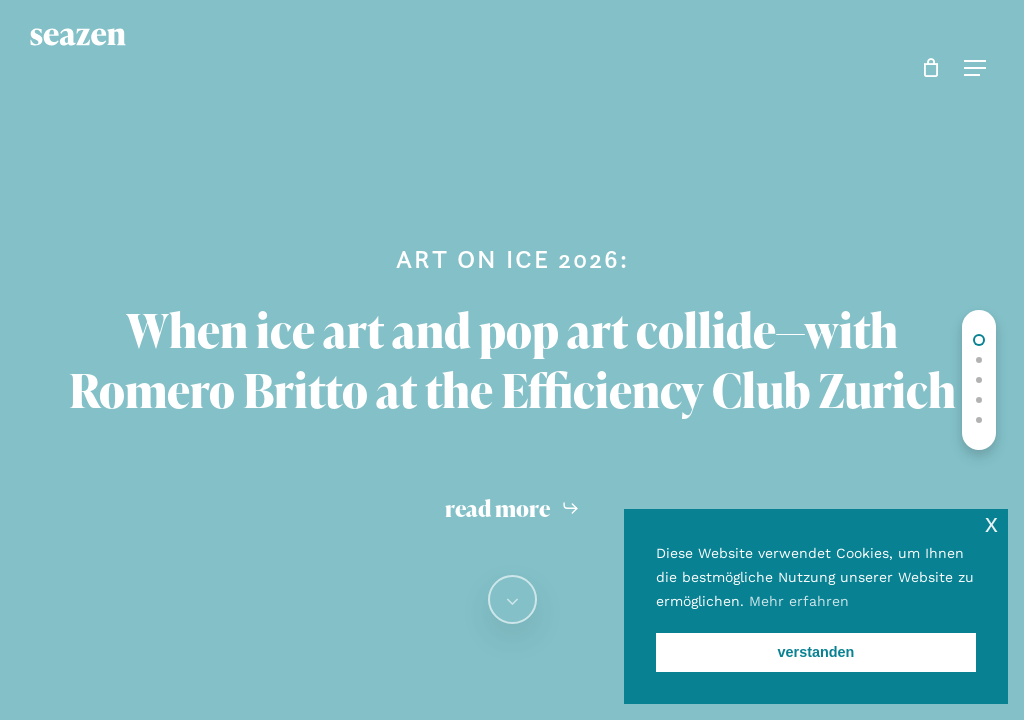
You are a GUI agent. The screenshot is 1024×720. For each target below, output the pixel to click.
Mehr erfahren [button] (799, 601)
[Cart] (926, 68)
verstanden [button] (816, 652)
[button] (971, 68)
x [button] (991, 523)
